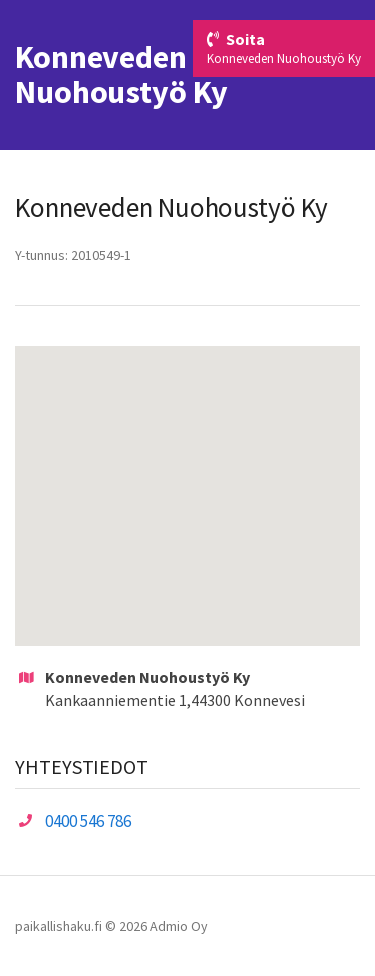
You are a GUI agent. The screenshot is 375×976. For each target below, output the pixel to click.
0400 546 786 (88, 821)
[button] (188, 477)
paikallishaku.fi (58, 926)
